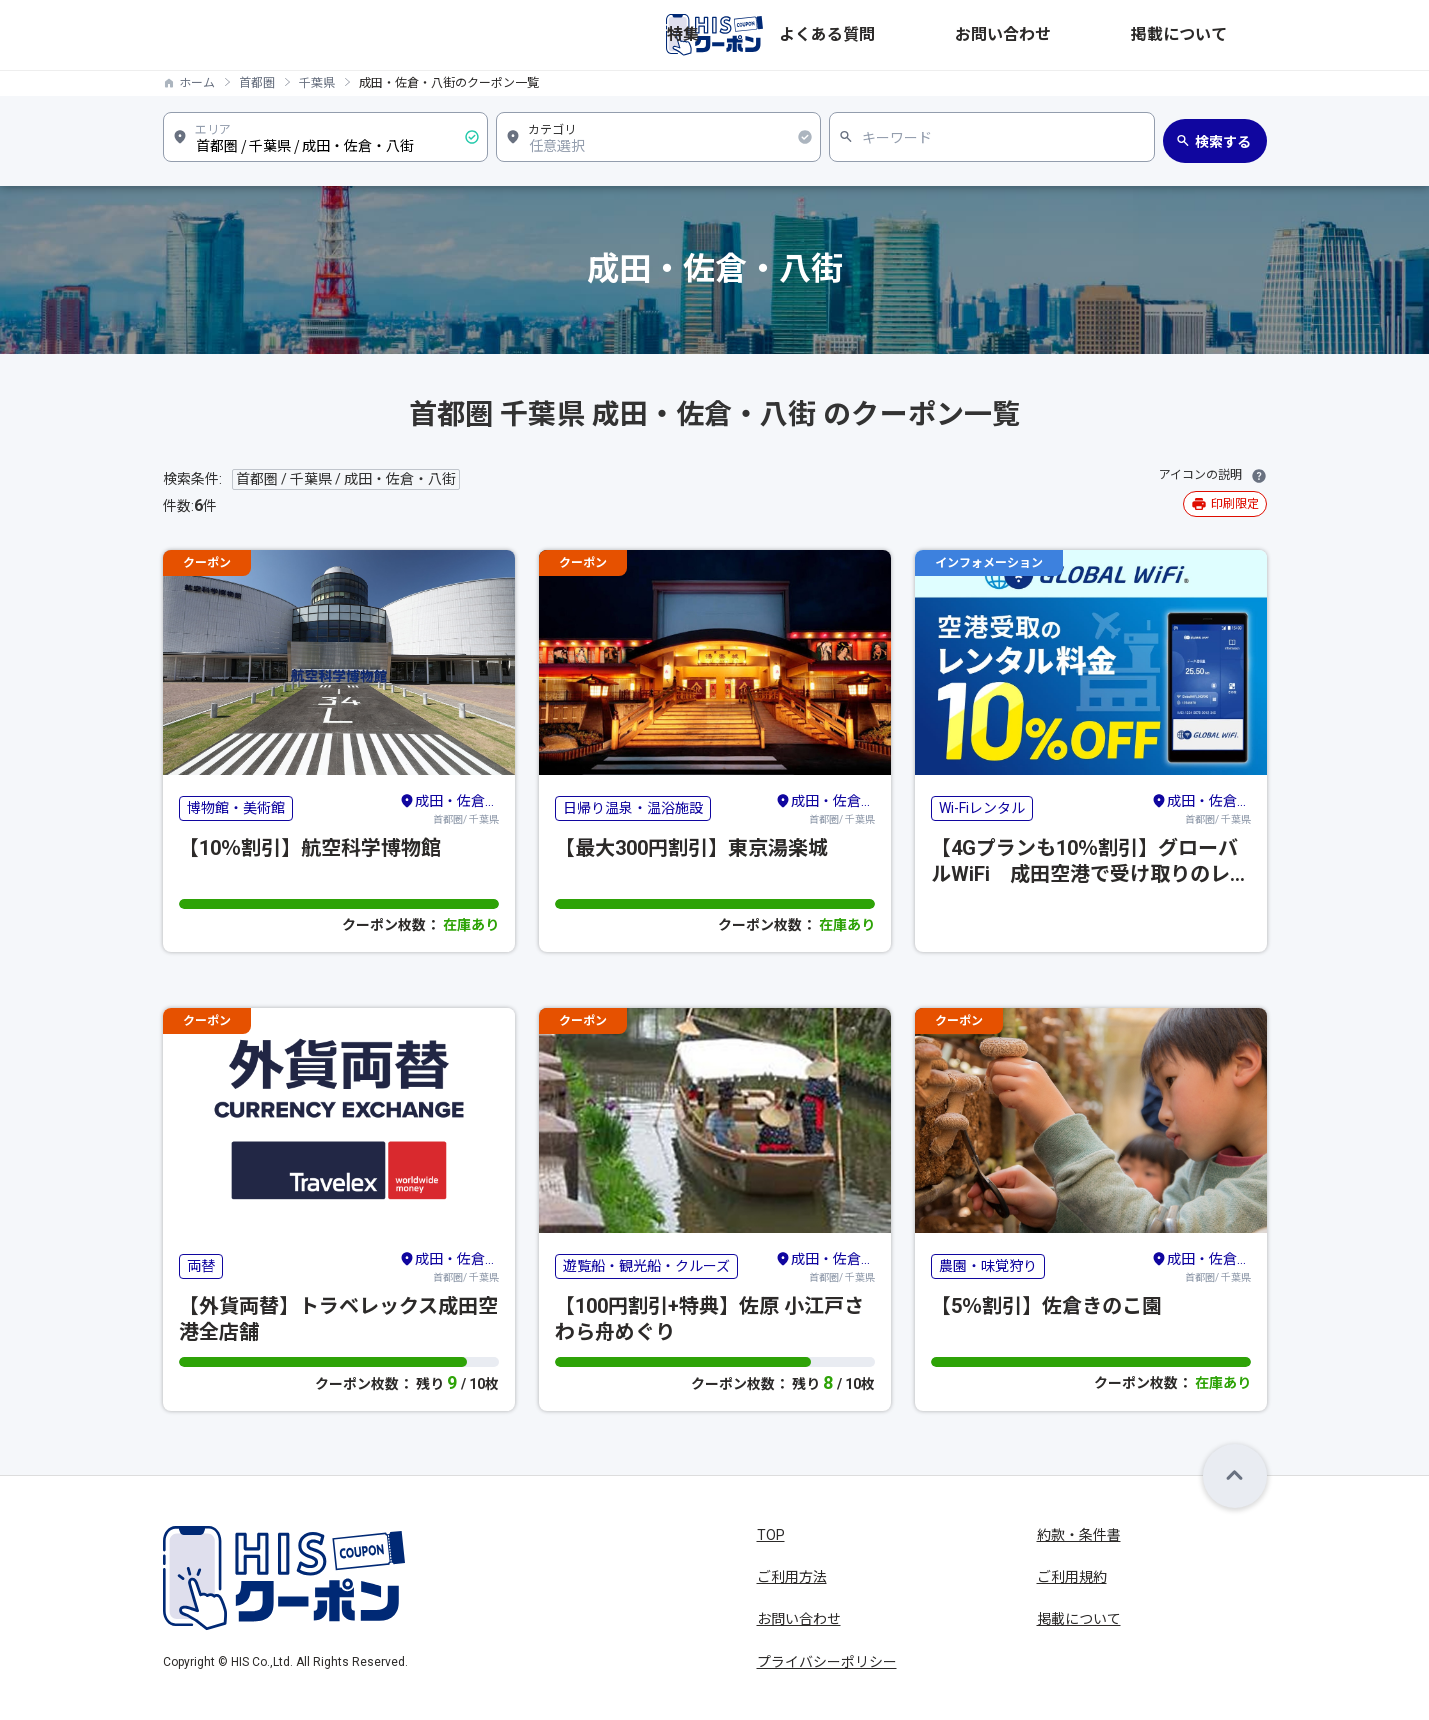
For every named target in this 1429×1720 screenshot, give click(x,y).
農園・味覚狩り (988, 1266)
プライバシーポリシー (827, 1662)
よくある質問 (1009, 35)
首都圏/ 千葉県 (449, 808)
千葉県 (317, 83)
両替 (201, 1266)
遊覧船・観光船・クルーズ (646, 1266)
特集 (929, 35)
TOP (771, 1535)
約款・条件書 (1079, 1535)
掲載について (1225, 35)
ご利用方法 (792, 1577)
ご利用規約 (1072, 1577)
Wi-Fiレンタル (982, 808)
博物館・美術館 (236, 808)
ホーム (197, 83)
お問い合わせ (1117, 35)
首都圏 (257, 83)
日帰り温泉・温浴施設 (633, 808)
